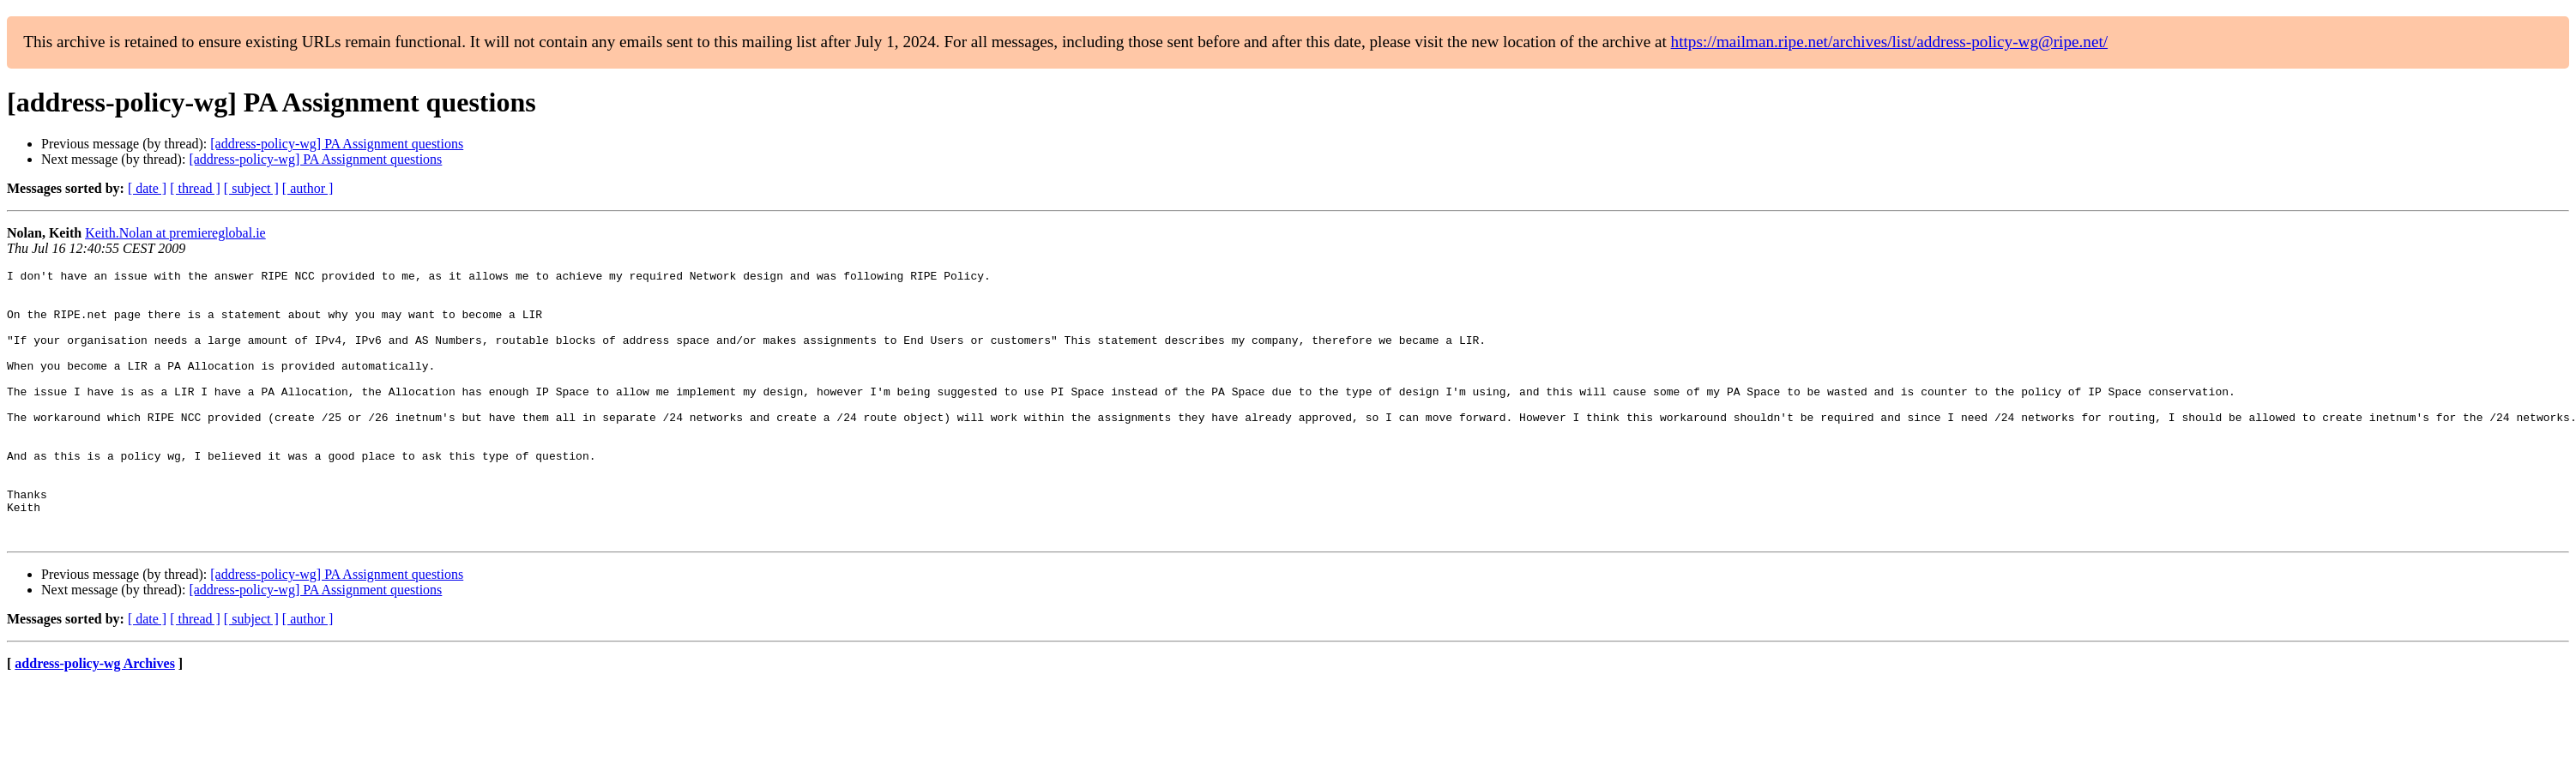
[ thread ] (195, 188)
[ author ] (308, 188)
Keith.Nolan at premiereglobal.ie (175, 233)
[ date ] (147, 188)
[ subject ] (251, 188)
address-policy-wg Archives (95, 717)
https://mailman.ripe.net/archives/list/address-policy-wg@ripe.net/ (1889, 42)
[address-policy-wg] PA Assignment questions (336, 143)
